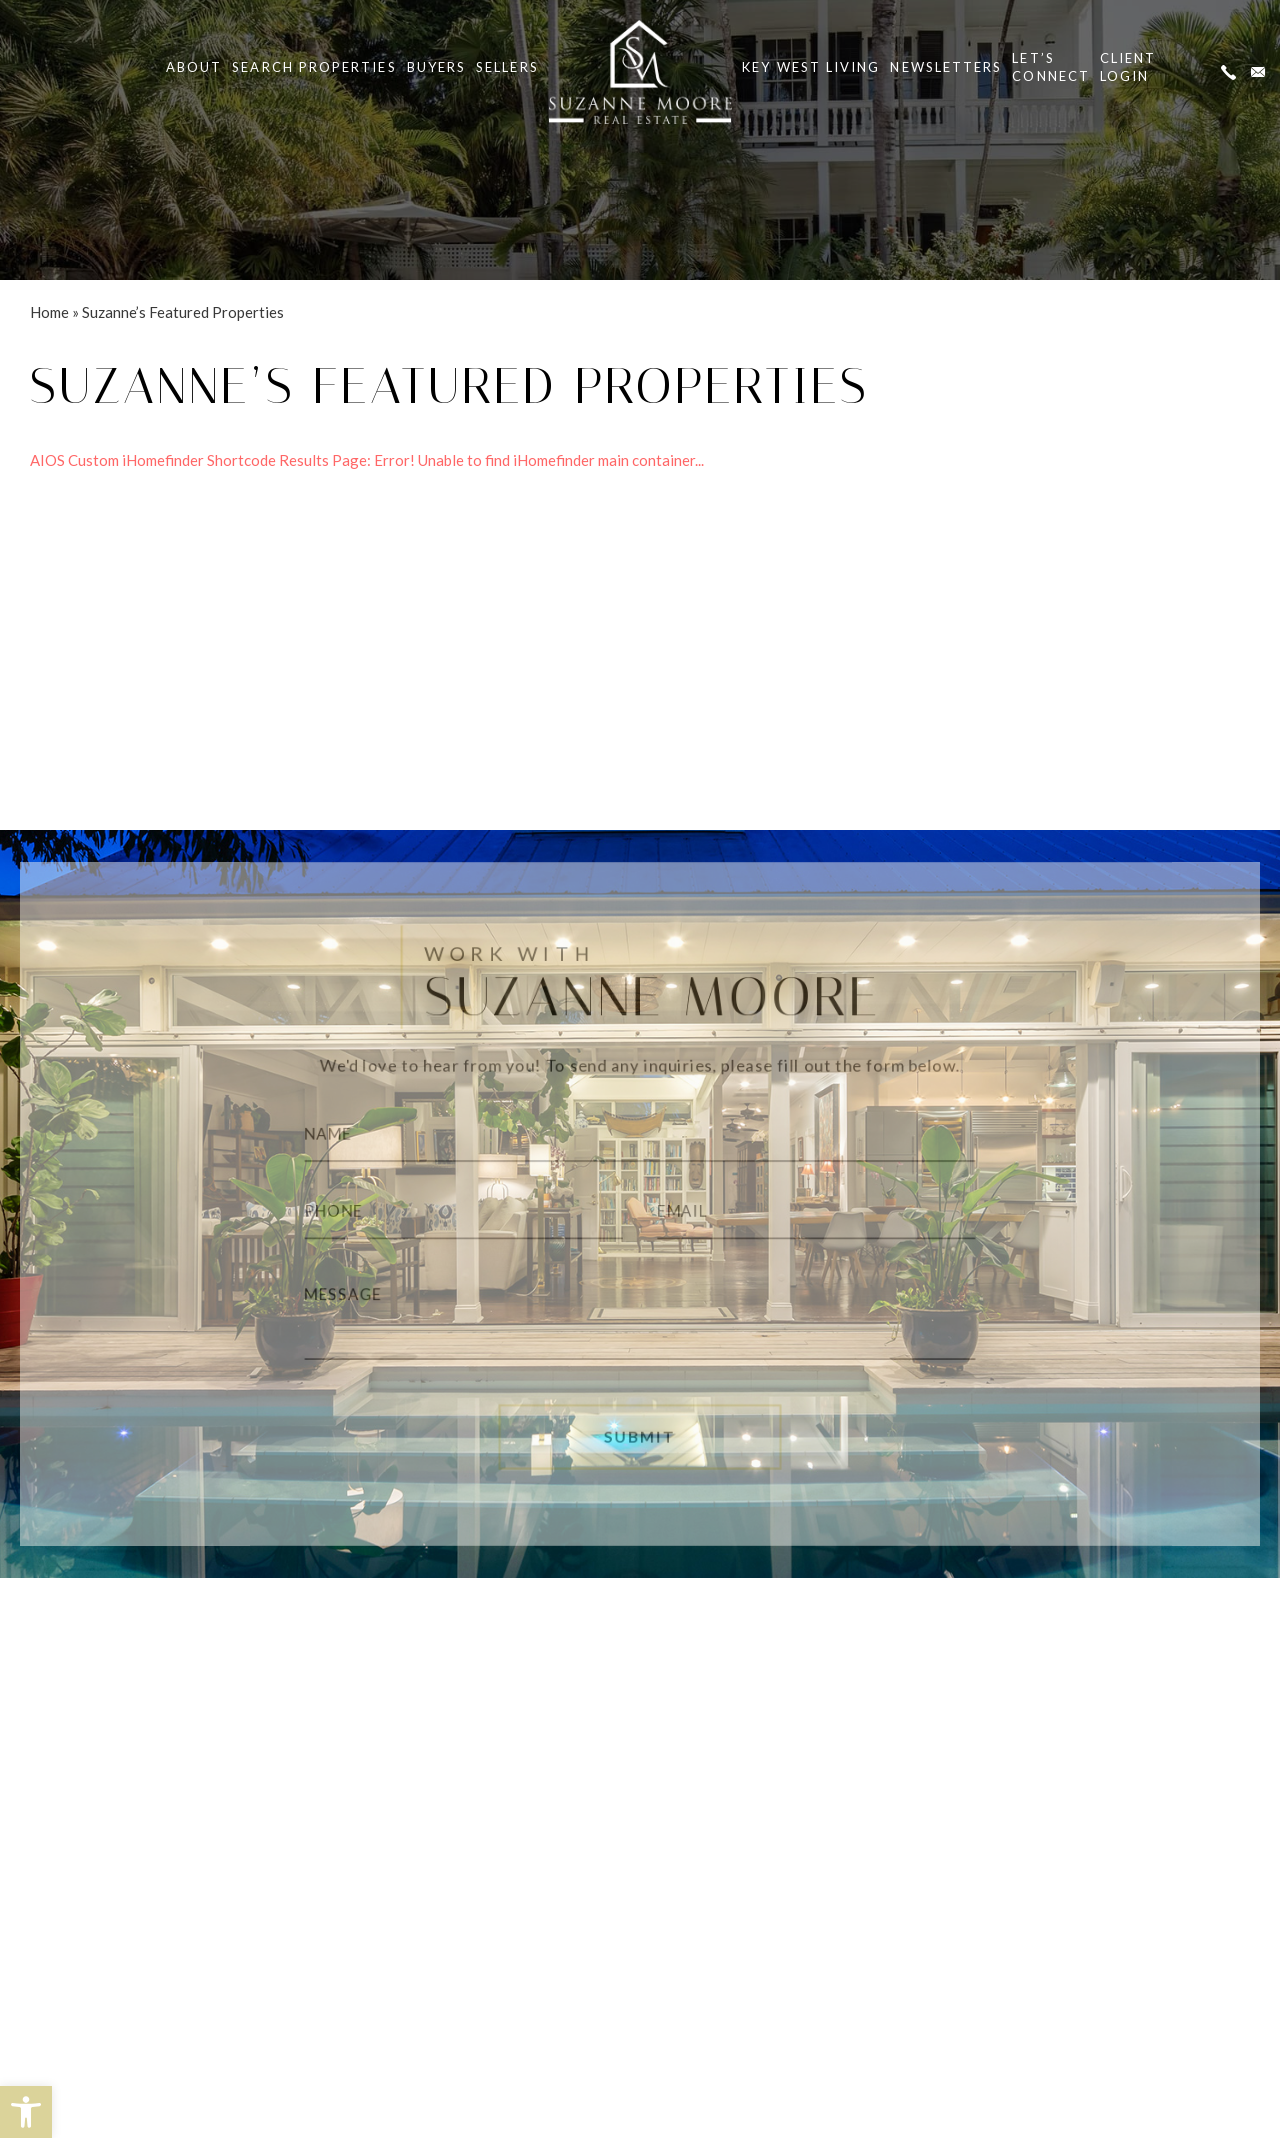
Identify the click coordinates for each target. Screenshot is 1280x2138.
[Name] (639, 1128)
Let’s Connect (1051, 67)
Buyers (436, 67)
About (194, 67)
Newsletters (946, 67)
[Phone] (449, 1212)
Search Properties (314, 67)
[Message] (639, 1319)
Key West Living (811, 67)
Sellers (507, 67)
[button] (26, 2112)
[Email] (830, 1212)
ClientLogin (1128, 67)
